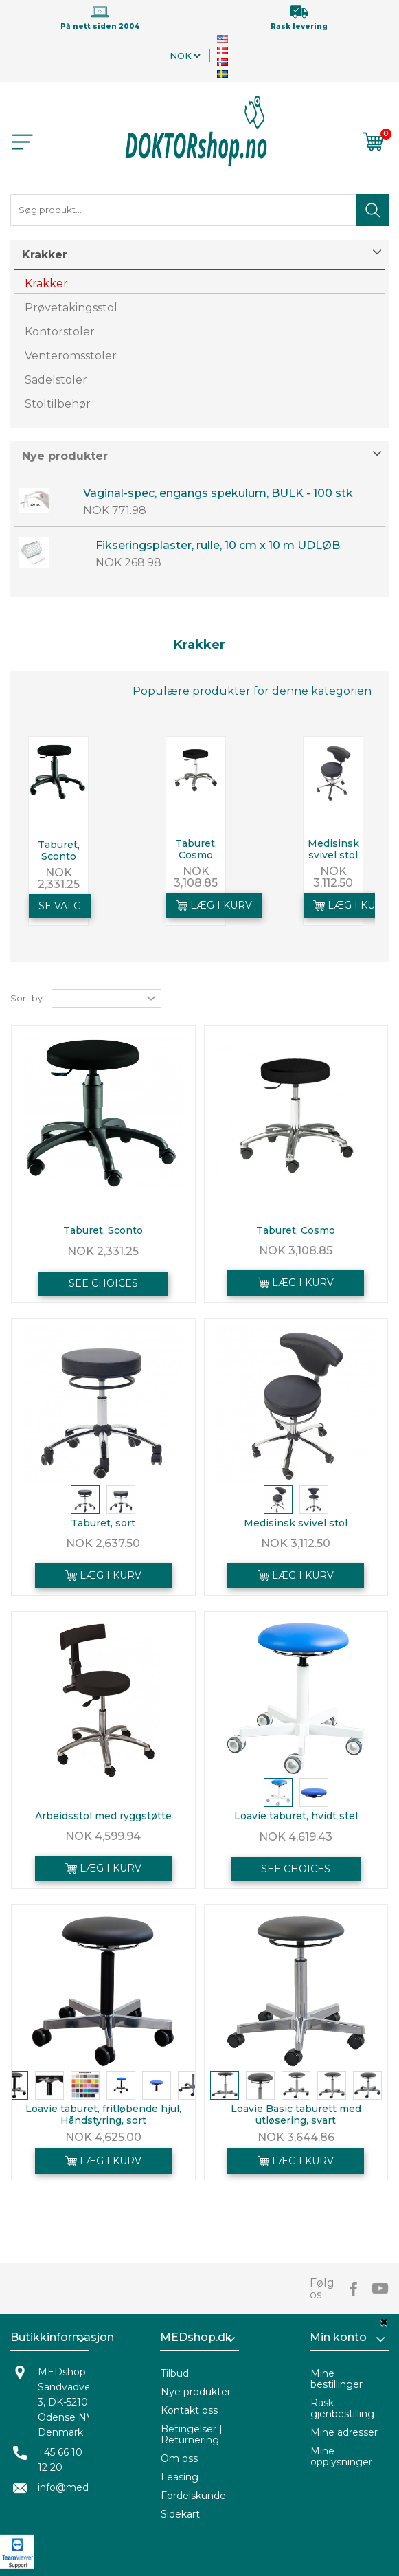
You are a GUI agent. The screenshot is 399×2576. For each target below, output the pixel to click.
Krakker (46, 283)
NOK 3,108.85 (196, 877)
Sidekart (180, 2514)
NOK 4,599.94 (103, 1836)
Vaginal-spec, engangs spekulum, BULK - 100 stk (218, 493)
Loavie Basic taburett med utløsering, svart (296, 2114)
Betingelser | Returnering (192, 2434)
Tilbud (175, 2373)
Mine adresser (344, 2432)
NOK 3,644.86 (296, 2137)
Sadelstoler (56, 379)
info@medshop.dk (82, 2487)
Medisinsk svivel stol (333, 849)
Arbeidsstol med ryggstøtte (103, 1816)
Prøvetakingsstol (71, 307)
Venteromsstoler (71, 355)
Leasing (179, 2477)
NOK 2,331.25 (59, 878)
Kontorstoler (60, 331)
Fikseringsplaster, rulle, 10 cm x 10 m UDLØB (217, 545)
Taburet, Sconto (59, 851)
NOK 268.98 (128, 562)
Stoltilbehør (58, 403)
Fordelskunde (193, 2495)
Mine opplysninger (341, 2456)
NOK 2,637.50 (103, 1543)
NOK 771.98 (114, 510)
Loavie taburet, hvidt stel (296, 1816)
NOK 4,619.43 (295, 1836)
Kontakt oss (189, 2410)
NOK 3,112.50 (333, 877)
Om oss (179, 2458)
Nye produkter (65, 456)
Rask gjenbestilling (342, 2408)
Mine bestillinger (336, 2379)
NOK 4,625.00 (103, 2137)
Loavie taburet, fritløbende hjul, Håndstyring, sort (103, 2114)
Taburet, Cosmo (196, 849)
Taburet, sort (103, 1523)
